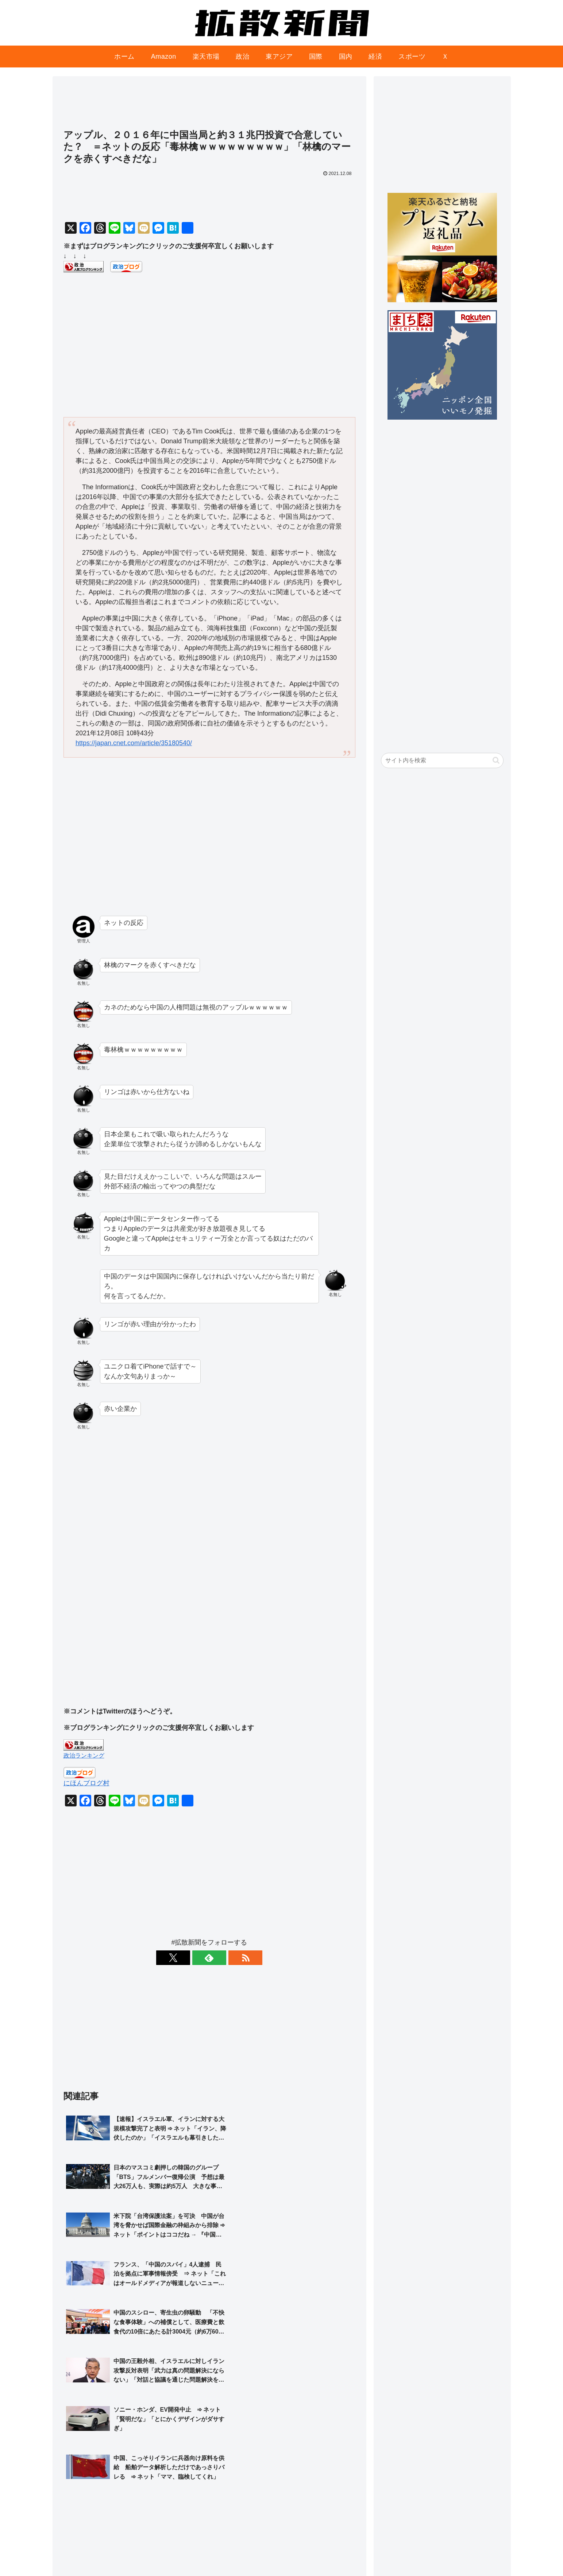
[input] (442, 760)
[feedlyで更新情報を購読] (209, 1957)
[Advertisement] (209, 106)
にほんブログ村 (86, 1783)
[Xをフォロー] (192, 1957)
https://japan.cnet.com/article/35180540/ (134, 743)
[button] (496, 760)
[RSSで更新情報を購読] (226, 1957)
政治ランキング (83, 1755)
